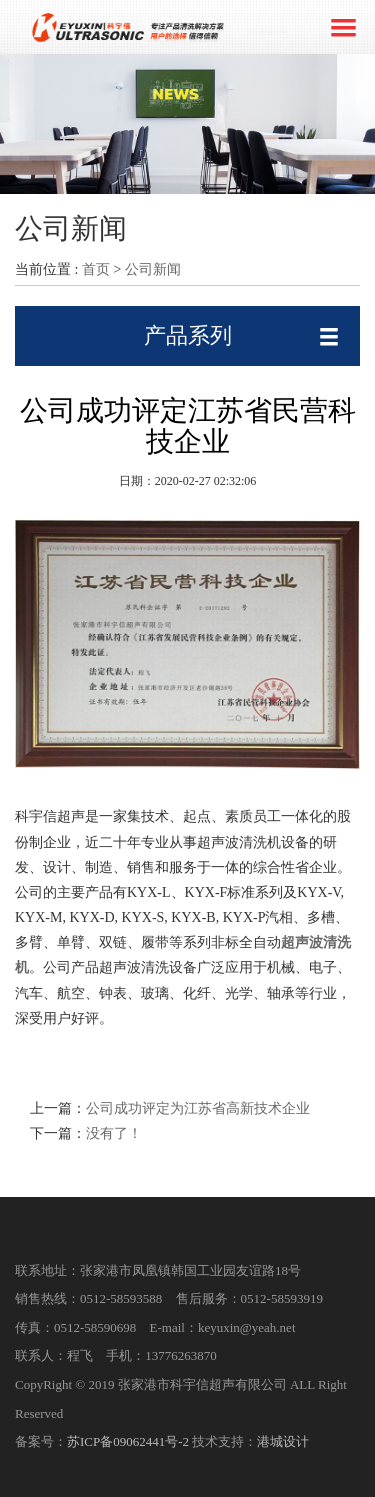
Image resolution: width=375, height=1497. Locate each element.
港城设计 (283, 1441)
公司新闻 (153, 269)
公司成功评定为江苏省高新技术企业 (198, 1108)
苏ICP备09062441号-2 (128, 1441)
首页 (96, 269)
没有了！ (114, 1133)
